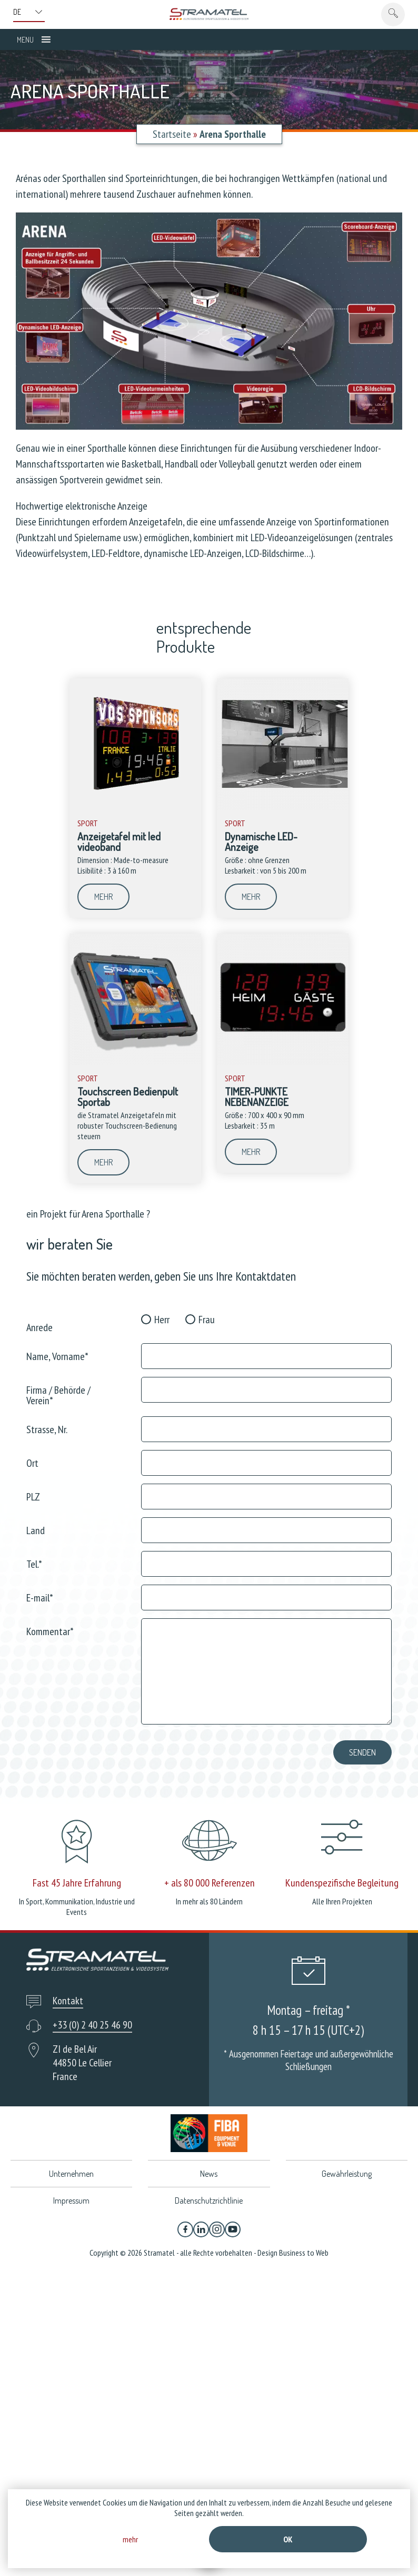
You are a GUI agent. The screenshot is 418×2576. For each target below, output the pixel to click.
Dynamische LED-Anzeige (261, 841)
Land (35, 1530)
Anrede (39, 1327)
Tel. (34, 1563)
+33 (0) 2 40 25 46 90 (92, 2025)
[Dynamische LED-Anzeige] (283, 807)
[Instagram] (217, 2229)
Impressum (71, 2200)
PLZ (33, 1496)
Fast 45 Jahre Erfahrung (77, 1883)
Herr (162, 1319)
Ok (288, 2539)
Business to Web (304, 2252)
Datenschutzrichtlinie (209, 2200)
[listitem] (369, 246)
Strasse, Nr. (46, 1429)
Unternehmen (71, 2173)
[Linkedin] (201, 2229)
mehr (103, 896)
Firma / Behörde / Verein (58, 1394)
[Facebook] (185, 2229)
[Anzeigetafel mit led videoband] (135, 807)
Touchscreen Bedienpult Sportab (127, 1096)
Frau (206, 1319)
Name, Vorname (57, 1356)
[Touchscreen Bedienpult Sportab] (135, 1062)
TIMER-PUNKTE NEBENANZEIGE (256, 1096)
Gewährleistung (347, 2173)
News (208, 2173)
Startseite (172, 134)
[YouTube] (233, 2229)
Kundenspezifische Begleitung (342, 1883)
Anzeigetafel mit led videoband (119, 841)
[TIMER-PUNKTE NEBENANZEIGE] (283, 1062)
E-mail (39, 1597)
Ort (32, 1462)
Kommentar (50, 1631)
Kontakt (68, 2000)
